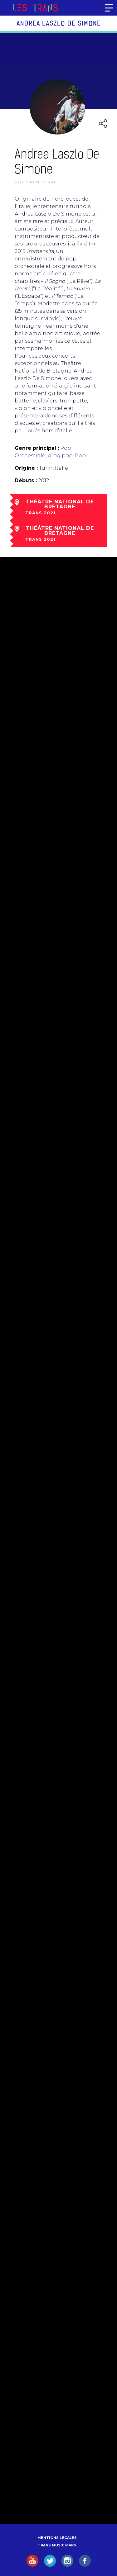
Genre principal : (37, 448)
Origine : (26, 468)
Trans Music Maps (57, 2545)
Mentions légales (57, 2538)
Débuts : (26, 480)
